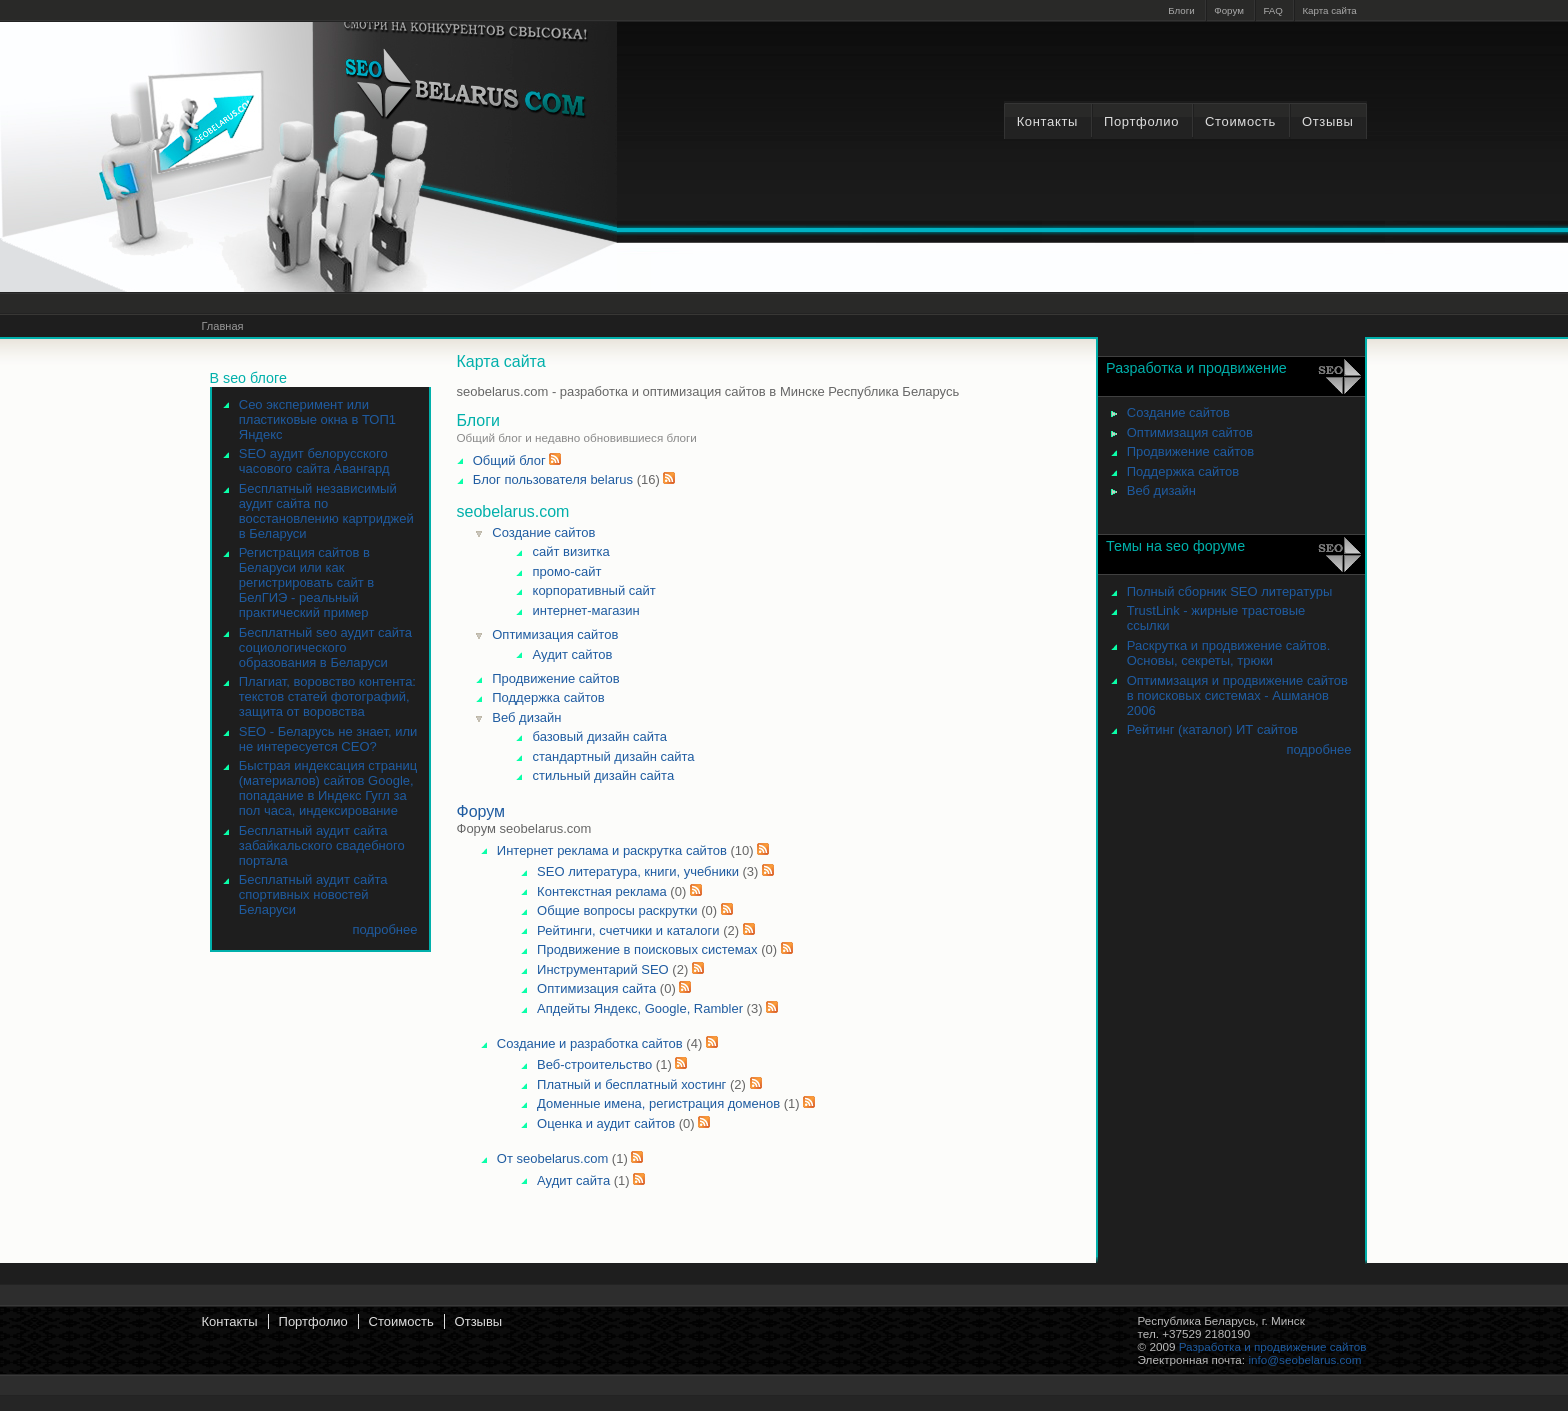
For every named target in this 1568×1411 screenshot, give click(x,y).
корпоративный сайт (594, 590)
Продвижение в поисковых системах (647, 949)
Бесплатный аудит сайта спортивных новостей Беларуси (313, 894)
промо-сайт (567, 571)
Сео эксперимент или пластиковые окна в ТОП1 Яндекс (317, 419)
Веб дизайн (526, 717)
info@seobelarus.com (1304, 1359)
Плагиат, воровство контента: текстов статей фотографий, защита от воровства (327, 696)
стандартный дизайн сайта (614, 756)
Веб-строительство (596, 1064)
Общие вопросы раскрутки (617, 910)
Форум (1229, 10)
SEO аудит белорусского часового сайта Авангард (314, 461)
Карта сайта (1329, 10)
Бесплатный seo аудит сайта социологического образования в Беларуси (325, 647)
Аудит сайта (573, 1180)
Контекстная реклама (602, 891)
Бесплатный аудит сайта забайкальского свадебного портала (322, 845)
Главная (223, 326)
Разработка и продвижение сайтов (1273, 1346)
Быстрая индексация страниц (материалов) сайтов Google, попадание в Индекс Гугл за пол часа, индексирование (328, 788)
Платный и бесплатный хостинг (631, 1084)
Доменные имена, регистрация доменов (658, 1103)
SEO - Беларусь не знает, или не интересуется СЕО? (328, 739)
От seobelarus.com (552, 1158)
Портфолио (1141, 121)
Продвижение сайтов (555, 678)
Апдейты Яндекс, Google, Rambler (640, 1008)
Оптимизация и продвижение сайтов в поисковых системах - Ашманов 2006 (1237, 695)
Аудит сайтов (573, 654)
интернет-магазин (586, 610)
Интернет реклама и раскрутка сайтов (612, 850)
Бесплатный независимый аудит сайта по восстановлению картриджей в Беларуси (326, 511)
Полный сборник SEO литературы (1230, 591)
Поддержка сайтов (548, 697)
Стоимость (1240, 121)
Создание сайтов (543, 532)
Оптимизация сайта (596, 988)
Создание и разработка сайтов (590, 1043)
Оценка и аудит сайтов (606, 1123)
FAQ (1273, 10)
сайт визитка (571, 551)
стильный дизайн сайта (604, 775)
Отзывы (1328, 121)
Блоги (1181, 10)
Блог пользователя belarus (553, 479)
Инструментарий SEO (603, 969)
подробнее (384, 929)
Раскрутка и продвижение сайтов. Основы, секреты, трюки (1229, 653)
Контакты (1047, 121)
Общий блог (509, 460)
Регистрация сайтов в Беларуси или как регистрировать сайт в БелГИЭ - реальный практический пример (306, 582)
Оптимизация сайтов (555, 634)
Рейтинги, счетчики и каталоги (628, 930)
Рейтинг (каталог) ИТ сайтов (1212, 729)
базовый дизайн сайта (600, 736)
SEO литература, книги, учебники (638, 871)
